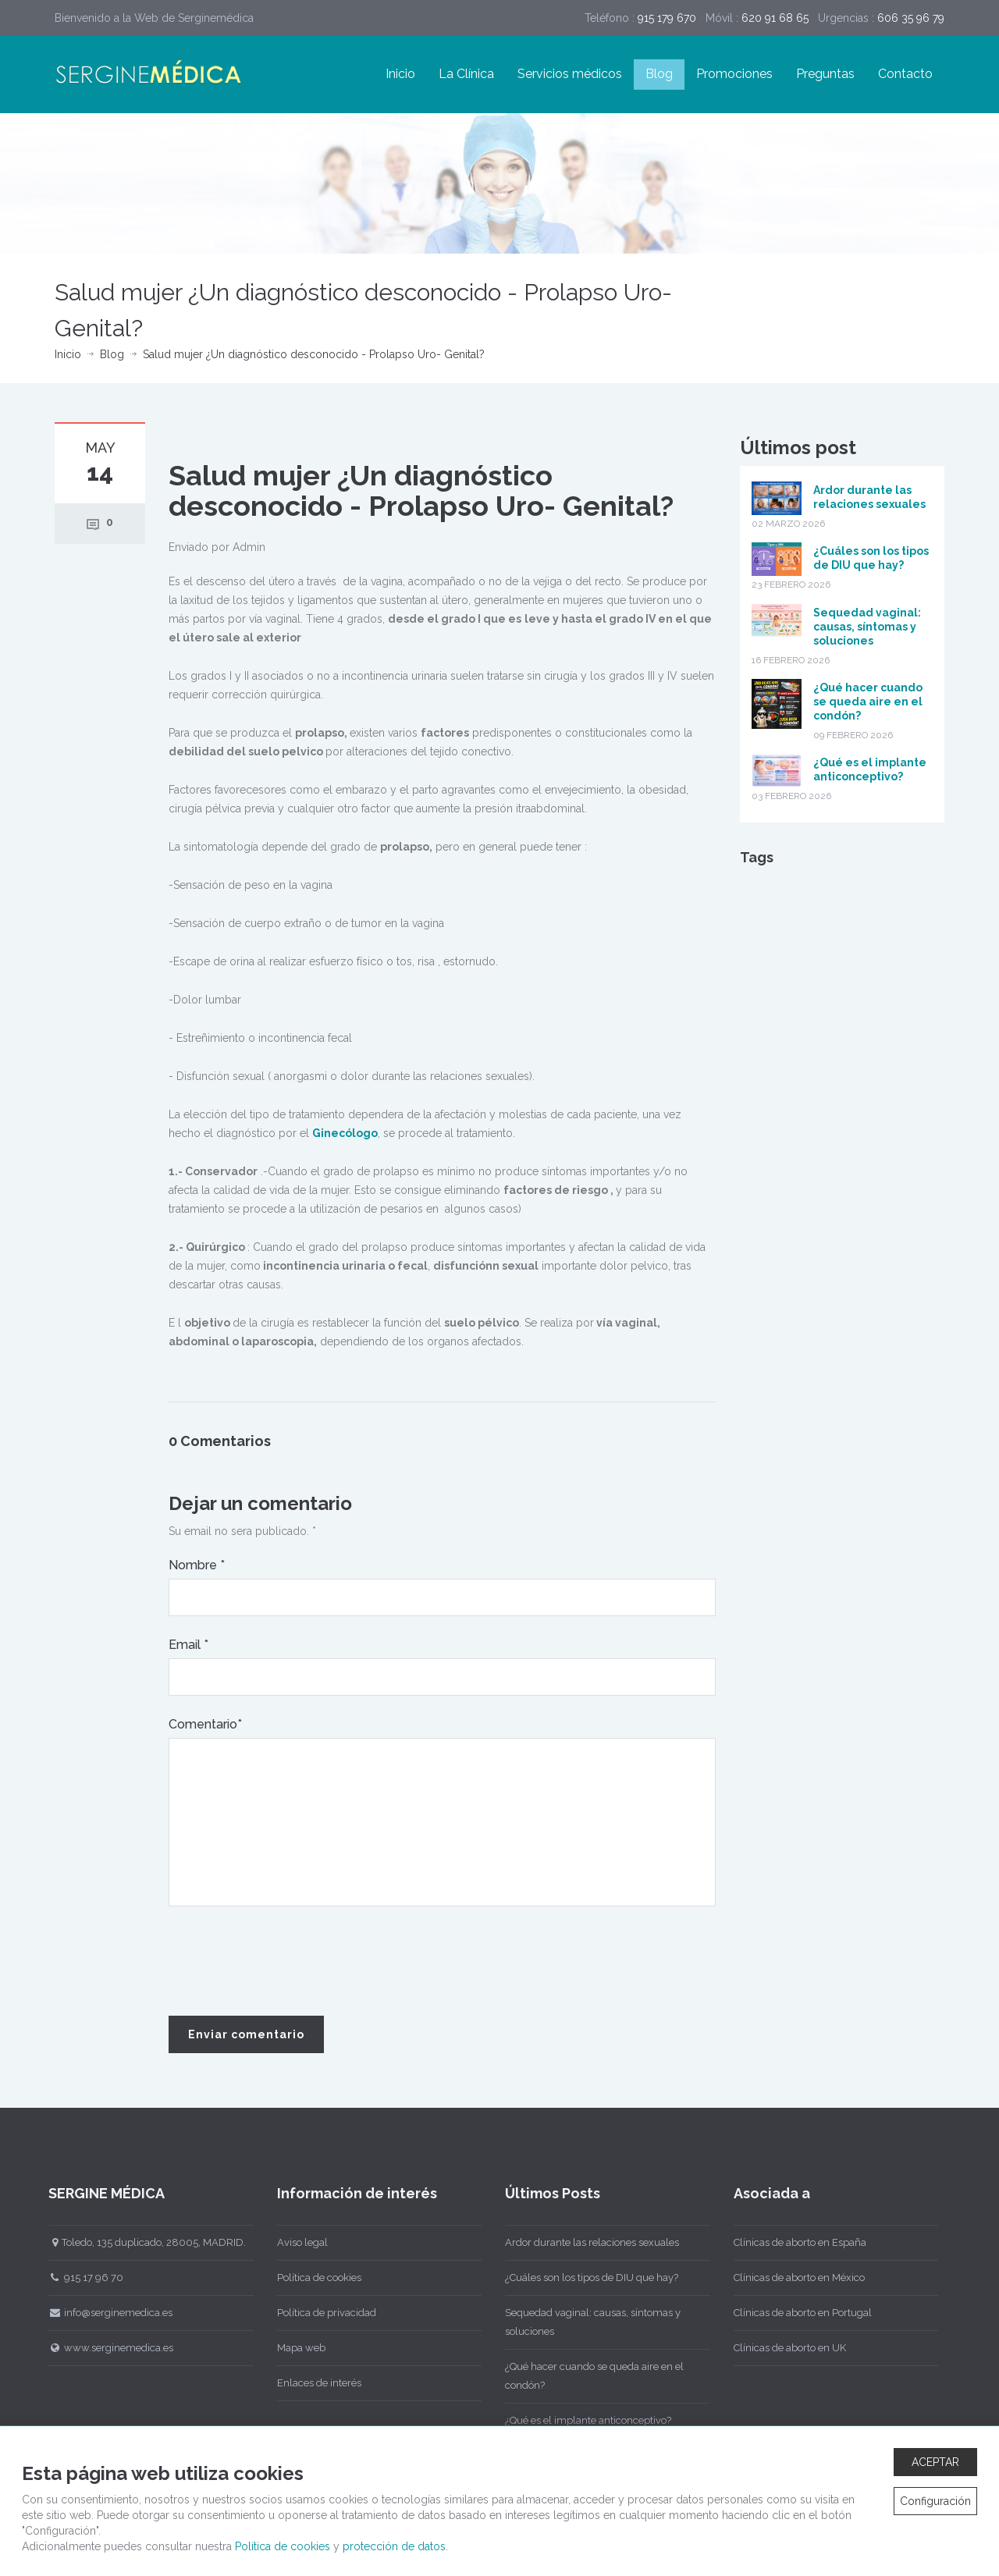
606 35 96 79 (910, 18)
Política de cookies (310, 2277)
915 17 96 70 (78, 2277)
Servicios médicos (569, 73)
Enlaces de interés (310, 2383)
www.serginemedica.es (103, 2348)
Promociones (734, 73)
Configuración (935, 2501)
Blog (659, 73)
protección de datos (394, 2546)
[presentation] (287, 1961)
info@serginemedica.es (103, 2312)
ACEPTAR (935, 2462)
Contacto (905, 73)
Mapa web (292, 2348)
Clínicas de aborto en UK (781, 2348)
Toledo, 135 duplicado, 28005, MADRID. (139, 2242)
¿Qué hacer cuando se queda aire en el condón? (868, 701)
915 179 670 (667, 18)
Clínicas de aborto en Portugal (794, 2312)
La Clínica (466, 73)
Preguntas (825, 73)
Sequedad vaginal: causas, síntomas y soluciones (867, 626)
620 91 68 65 (775, 18)
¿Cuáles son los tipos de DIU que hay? (583, 2277)
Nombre (197, 1565)
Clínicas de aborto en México (790, 2277)
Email (188, 1644)
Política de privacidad (318, 2312)
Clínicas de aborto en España (791, 2242)
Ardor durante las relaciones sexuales (584, 2242)
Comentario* (205, 1724)
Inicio (400, 73)
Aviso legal (293, 2242)
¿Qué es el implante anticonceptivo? (580, 2420)
